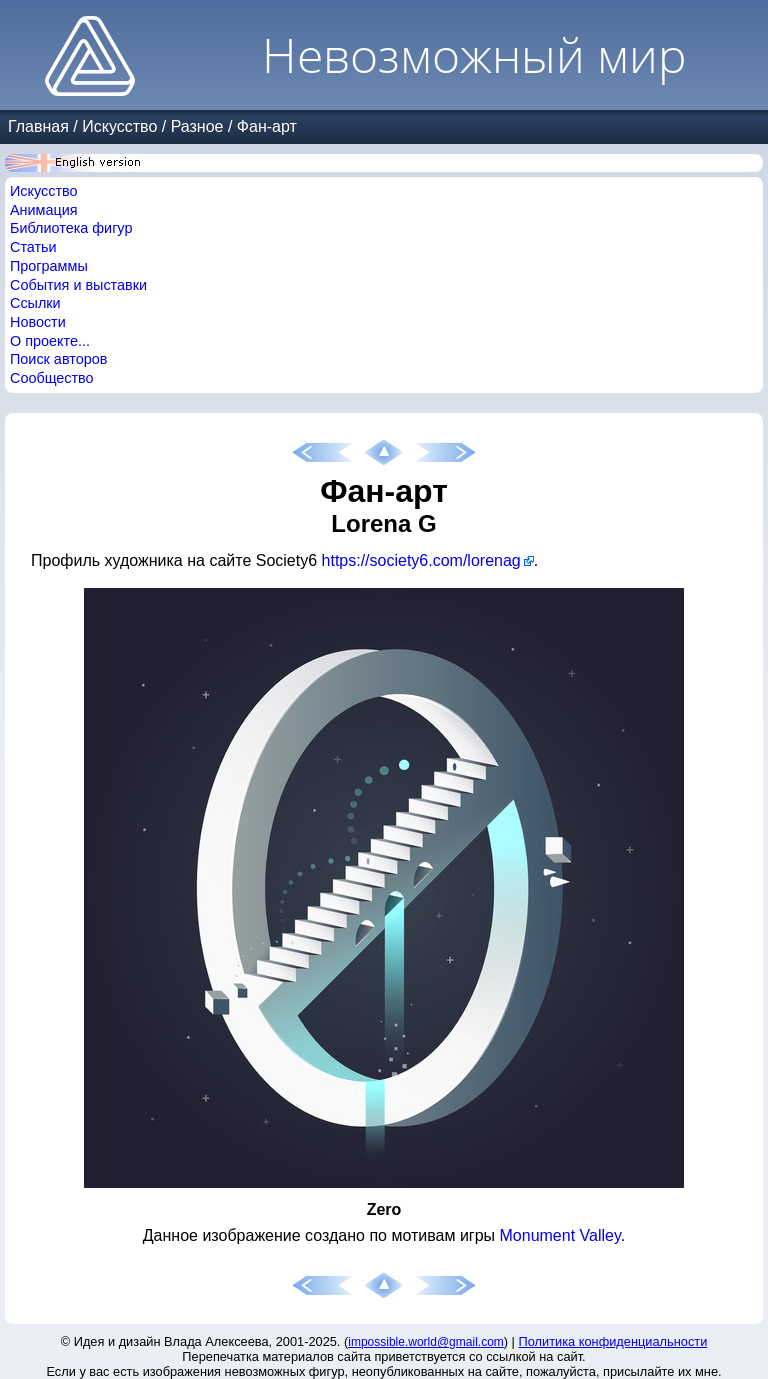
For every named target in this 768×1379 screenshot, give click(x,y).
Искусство (119, 126)
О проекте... (50, 341)
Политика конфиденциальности (613, 1341)
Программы (49, 266)
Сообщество (52, 378)
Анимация (44, 210)
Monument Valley (560, 1235)
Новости (38, 322)
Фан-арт (267, 126)
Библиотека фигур (71, 228)
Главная (38, 126)
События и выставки (78, 285)
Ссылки (35, 303)
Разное (197, 126)
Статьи (33, 247)
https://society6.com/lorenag (421, 560)
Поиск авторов (58, 359)
